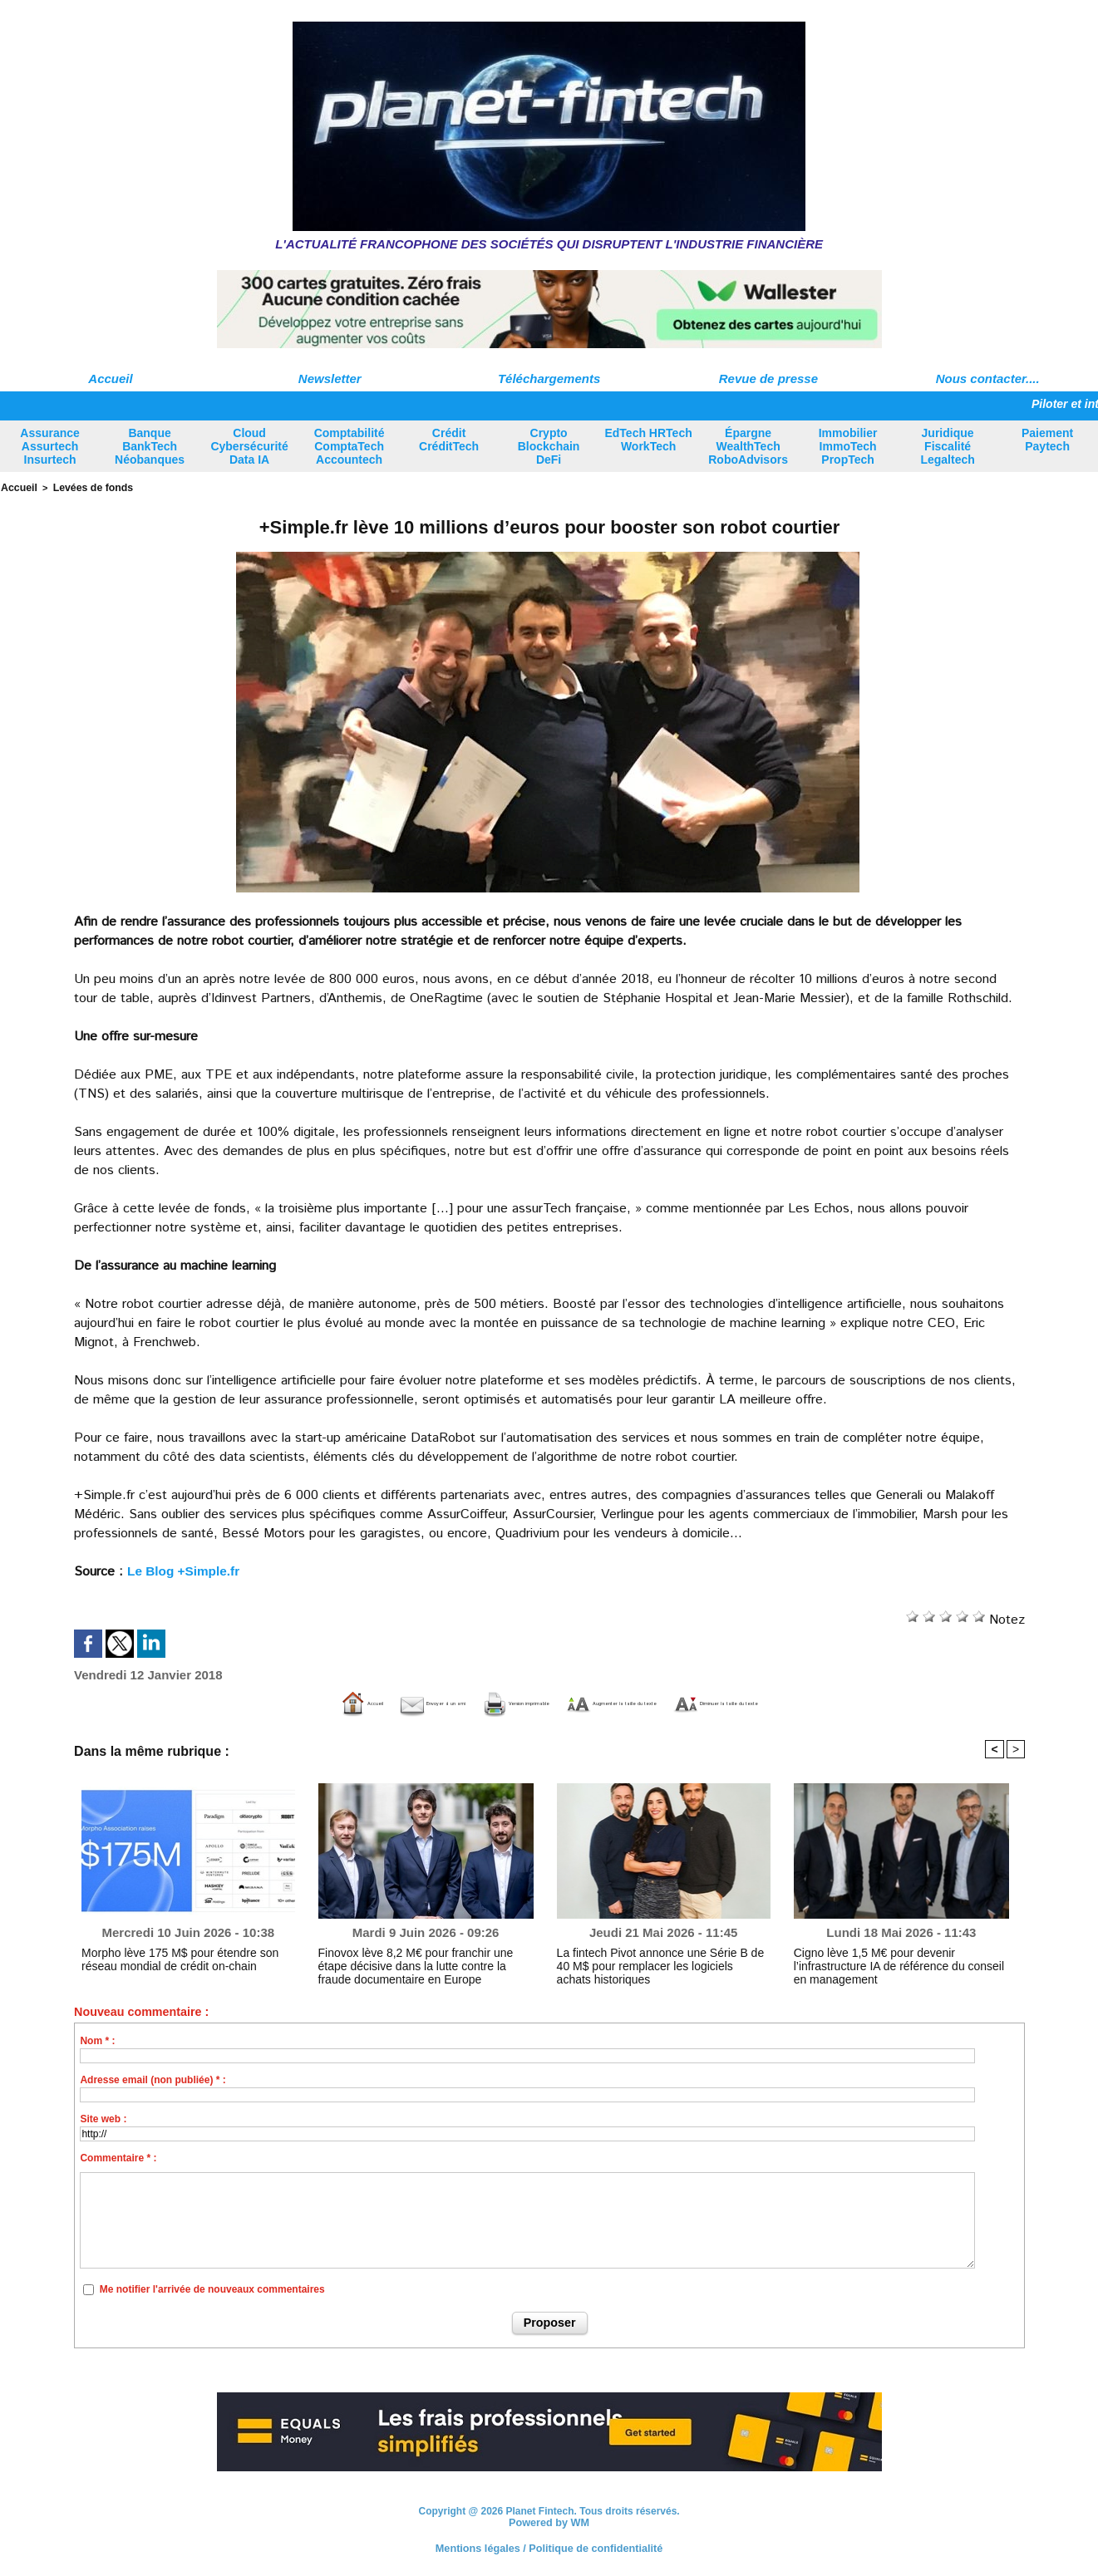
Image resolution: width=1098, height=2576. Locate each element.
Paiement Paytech (1047, 439)
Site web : (103, 2118)
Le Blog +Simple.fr (185, 1569)
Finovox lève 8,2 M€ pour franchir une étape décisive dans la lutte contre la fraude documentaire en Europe (417, 1962)
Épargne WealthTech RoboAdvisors (748, 446)
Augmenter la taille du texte (646, 1702)
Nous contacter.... (988, 378)
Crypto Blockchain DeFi (549, 446)
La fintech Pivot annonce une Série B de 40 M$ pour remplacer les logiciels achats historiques (661, 1957)
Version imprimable (464, 1702)
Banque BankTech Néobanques (150, 446)
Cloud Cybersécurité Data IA (249, 446)
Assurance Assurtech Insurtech (50, 446)
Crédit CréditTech (449, 439)
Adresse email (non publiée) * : (152, 2079)
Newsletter (330, 378)
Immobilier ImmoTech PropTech (848, 446)
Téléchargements (549, 378)
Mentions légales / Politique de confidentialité (549, 2547)
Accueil (110, 378)
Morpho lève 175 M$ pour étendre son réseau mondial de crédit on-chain (182, 1957)
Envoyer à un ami (313, 1702)
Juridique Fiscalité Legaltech (947, 446)
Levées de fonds (85, 487)
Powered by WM (549, 2521)
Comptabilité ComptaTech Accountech (349, 446)
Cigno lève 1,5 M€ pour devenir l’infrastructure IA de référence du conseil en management (895, 1957)
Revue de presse (768, 378)
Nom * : (97, 2040)
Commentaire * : (118, 2157)
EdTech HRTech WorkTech (648, 439)
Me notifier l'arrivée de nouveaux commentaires (212, 2288)
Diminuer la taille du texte (848, 1702)
